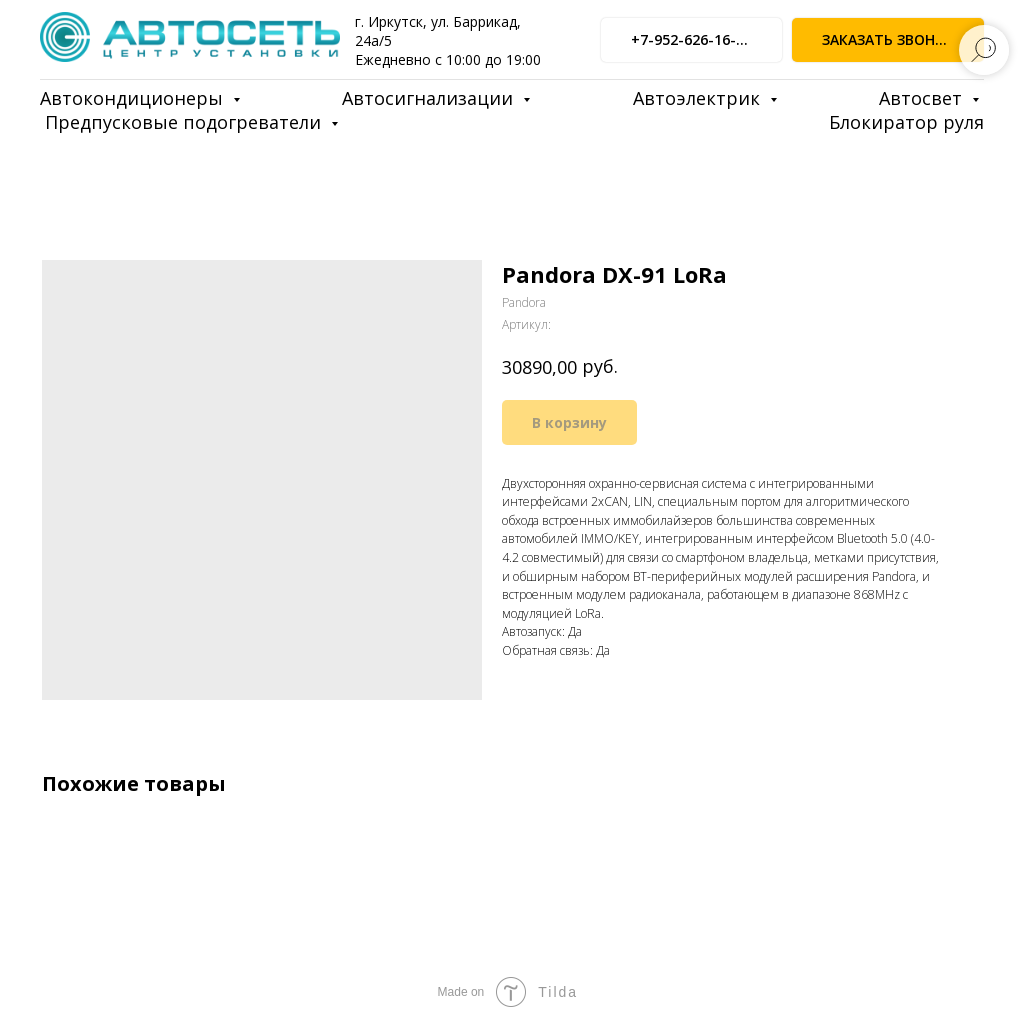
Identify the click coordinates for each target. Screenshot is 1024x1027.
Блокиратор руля (906, 122)
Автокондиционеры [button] (134, 98)
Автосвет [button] (923, 98)
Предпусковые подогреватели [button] (185, 122)
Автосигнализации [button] (430, 98)
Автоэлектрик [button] (699, 98)
